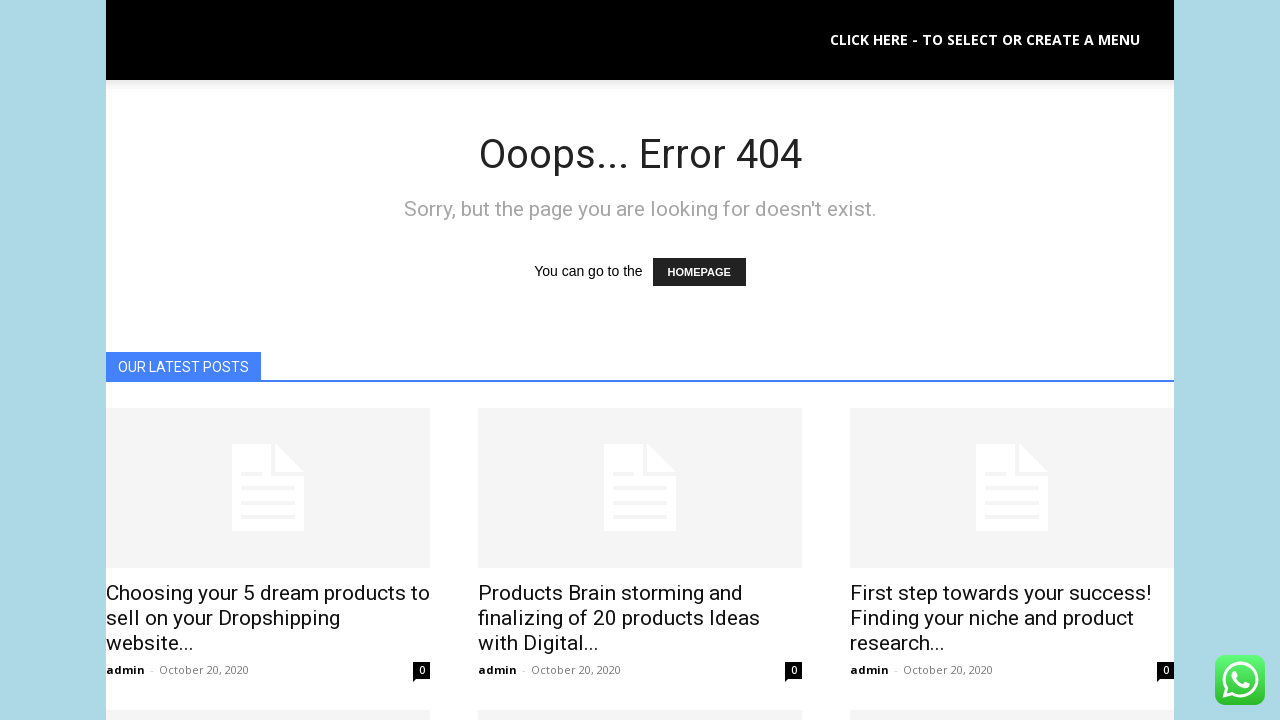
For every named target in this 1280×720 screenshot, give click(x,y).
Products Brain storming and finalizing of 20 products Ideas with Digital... (619, 618)
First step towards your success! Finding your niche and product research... (1000, 618)
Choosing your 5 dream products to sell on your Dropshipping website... (268, 618)
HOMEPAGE (699, 272)
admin (125, 669)
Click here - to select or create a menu (985, 39)
